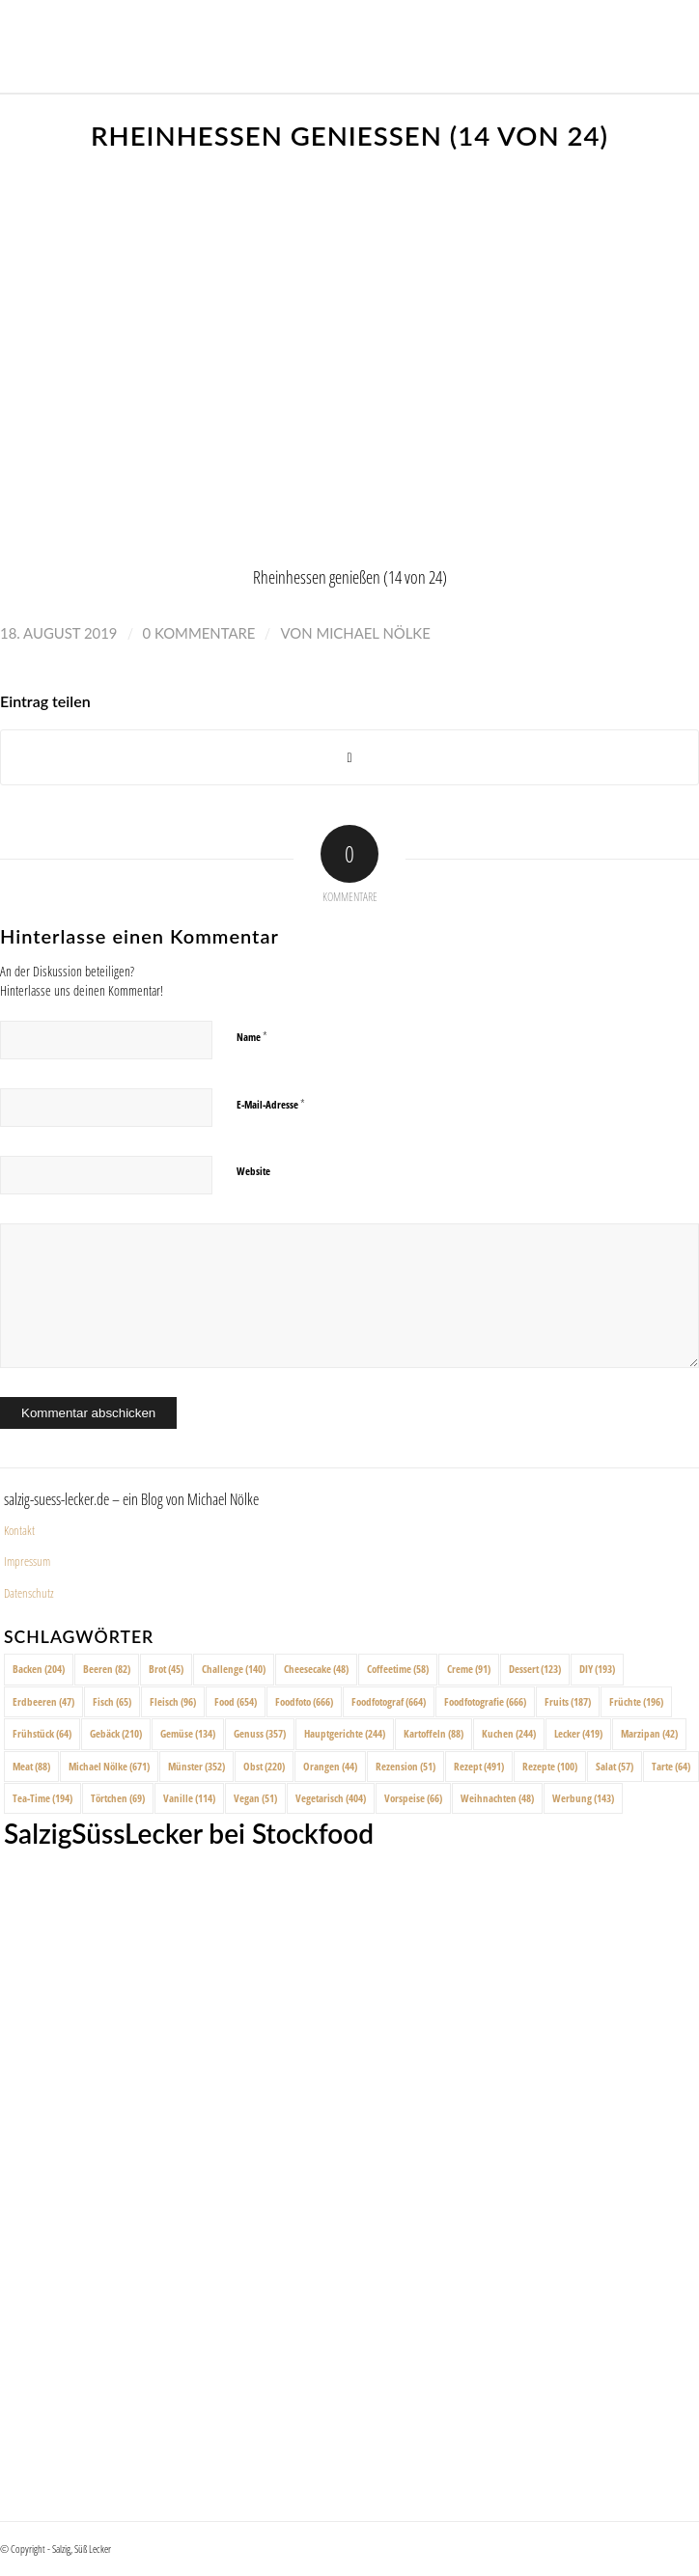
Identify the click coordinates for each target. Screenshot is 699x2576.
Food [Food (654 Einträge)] (235, 1701)
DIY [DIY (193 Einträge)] (597, 1668)
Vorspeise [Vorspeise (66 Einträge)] (413, 1798)
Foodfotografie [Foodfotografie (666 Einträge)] (485, 1701)
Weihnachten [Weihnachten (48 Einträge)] (497, 1798)
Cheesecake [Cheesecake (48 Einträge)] (316, 1668)
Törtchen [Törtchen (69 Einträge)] (118, 1798)
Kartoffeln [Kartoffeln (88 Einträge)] (433, 1733)
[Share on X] (349, 757)
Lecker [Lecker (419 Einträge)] (578, 1733)
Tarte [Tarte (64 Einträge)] (671, 1766)
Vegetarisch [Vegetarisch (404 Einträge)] (330, 1798)
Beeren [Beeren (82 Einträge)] (106, 1668)
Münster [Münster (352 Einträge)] (196, 1766)
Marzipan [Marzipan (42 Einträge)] (649, 1733)
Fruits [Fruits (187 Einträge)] (568, 1701)
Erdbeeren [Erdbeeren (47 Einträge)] (43, 1701)
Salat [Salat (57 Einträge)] (614, 1766)
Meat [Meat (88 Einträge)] (31, 1766)
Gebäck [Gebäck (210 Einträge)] (116, 1733)
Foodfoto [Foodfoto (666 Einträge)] (304, 1701)
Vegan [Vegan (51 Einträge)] (255, 1798)
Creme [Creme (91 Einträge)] (468, 1668)
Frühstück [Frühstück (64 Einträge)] (42, 1733)
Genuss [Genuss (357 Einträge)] (260, 1733)
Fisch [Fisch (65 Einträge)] (112, 1701)
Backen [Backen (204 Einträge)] (39, 1668)
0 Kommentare (199, 633)
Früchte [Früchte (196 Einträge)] (636, 1701)
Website (253, 1171)
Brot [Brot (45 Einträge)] (166, 1668)
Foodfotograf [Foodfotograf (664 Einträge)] (388, 1701)
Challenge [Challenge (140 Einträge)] (234, 1668)
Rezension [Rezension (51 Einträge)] (405, 1766)
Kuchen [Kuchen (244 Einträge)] (509, 1733)
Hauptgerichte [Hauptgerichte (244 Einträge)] (344, 1733)
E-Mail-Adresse (271, 1103)
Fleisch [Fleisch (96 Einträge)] (173, 1701)
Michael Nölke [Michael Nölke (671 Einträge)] (109, 1766)
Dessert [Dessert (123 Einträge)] (535, 1668)
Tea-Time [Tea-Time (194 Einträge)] (42, 1798)
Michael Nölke (373, 633)
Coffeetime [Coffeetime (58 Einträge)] (398, 1668)
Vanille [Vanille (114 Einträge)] (189, 1798)
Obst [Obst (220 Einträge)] (264, 1766)
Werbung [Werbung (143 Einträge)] (583, 1798)
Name (252, 1036)
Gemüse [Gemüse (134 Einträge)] (187, 1733)
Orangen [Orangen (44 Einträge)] (330, 1766)
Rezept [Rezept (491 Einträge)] (479, 1766)
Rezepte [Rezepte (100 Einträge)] (549, 1766)
